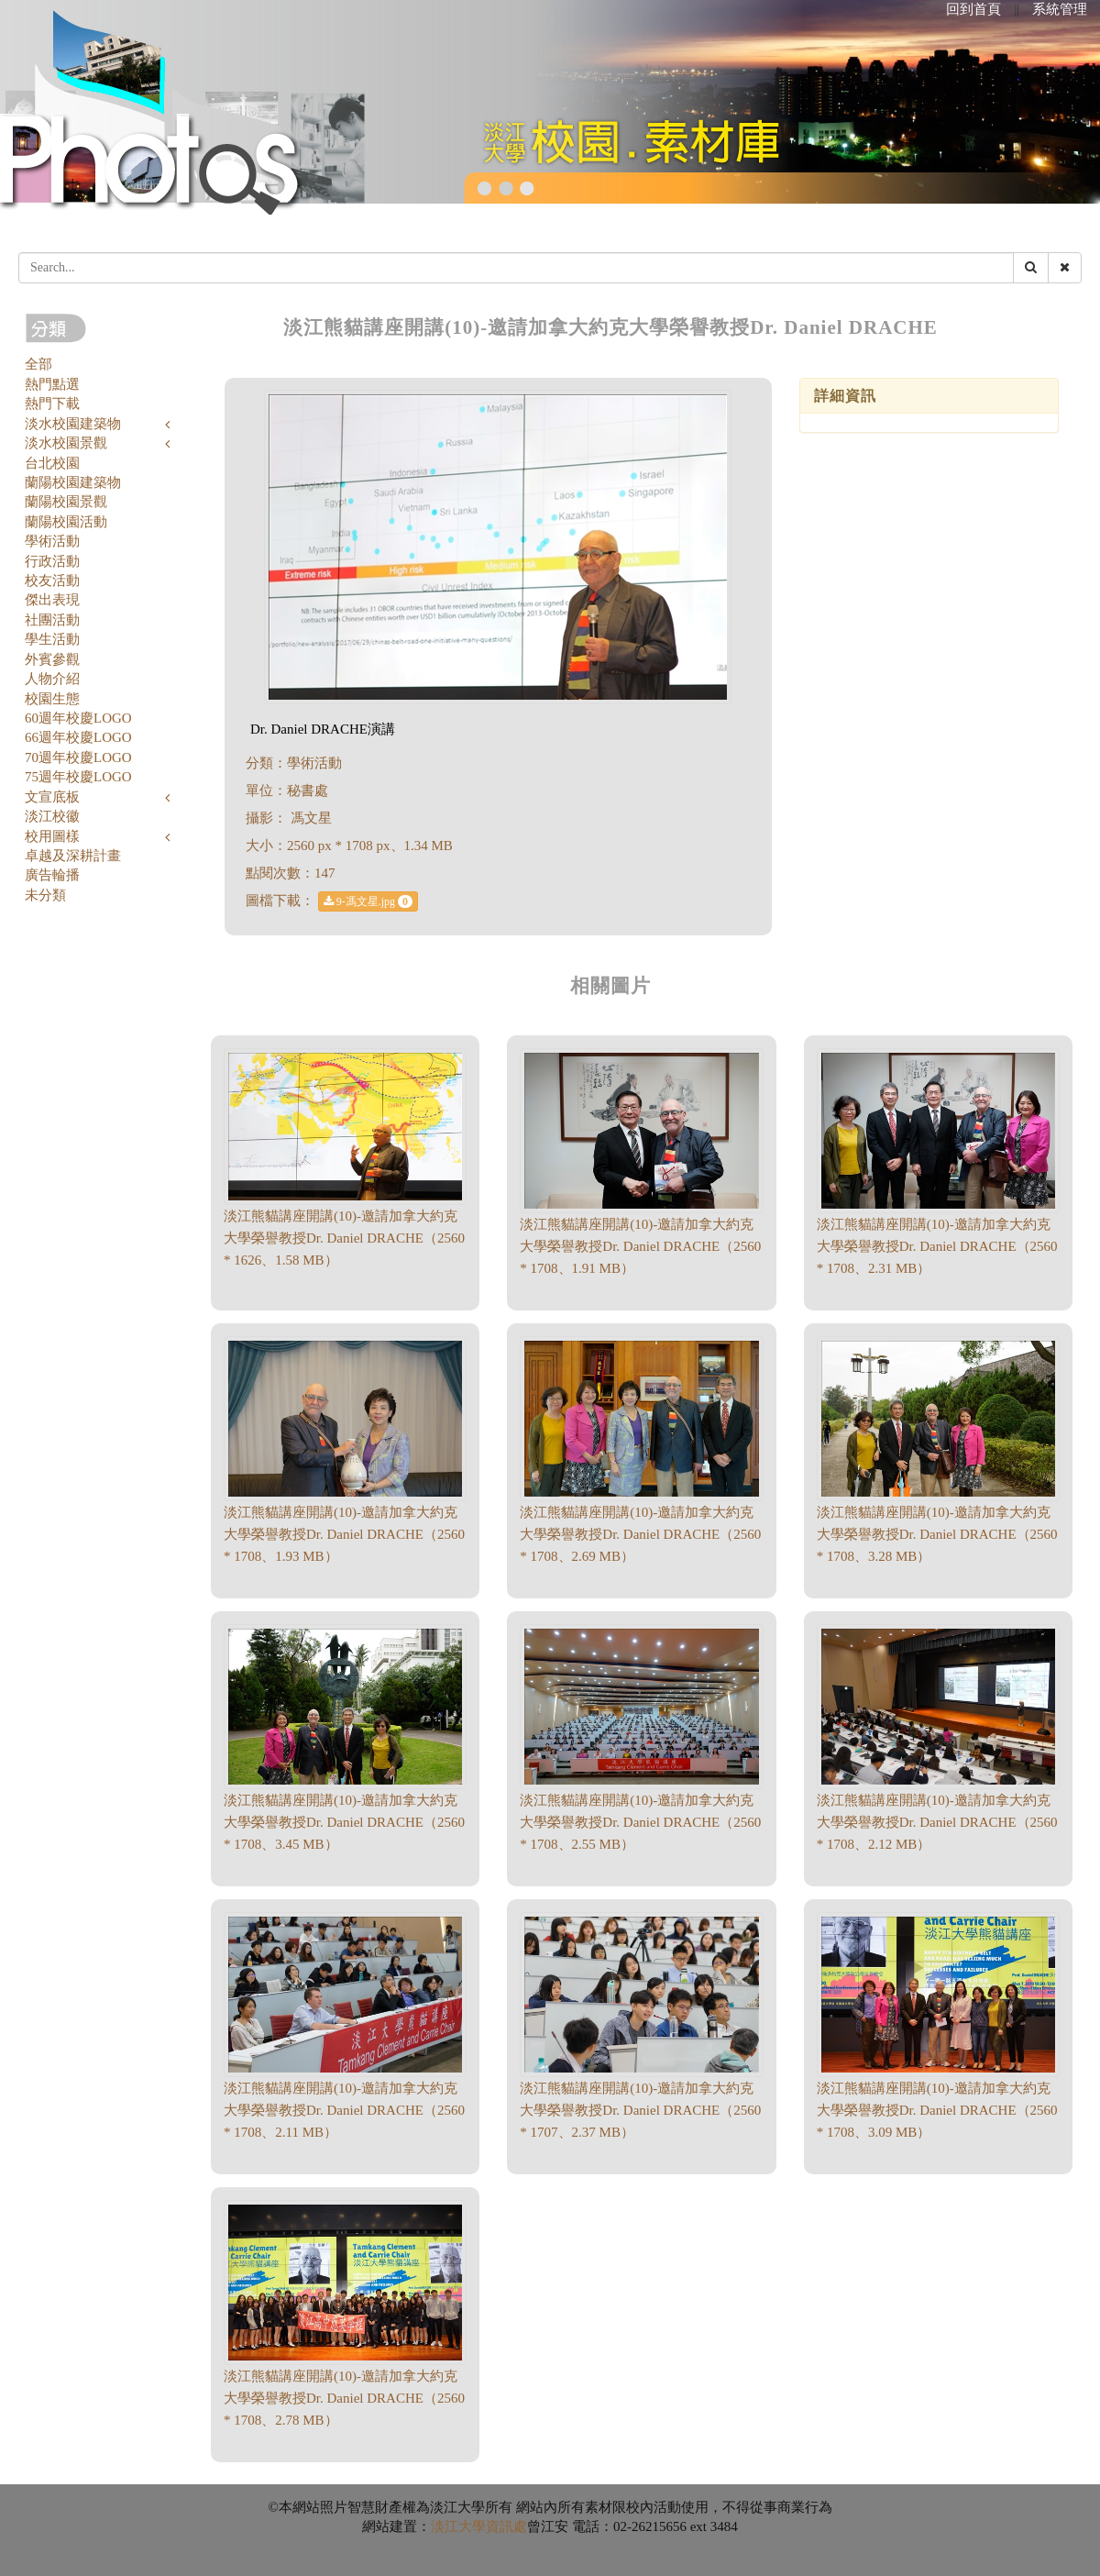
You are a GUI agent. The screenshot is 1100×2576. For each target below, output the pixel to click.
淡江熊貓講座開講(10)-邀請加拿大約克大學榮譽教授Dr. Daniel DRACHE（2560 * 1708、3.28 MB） (937, 1534)
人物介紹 (52, 678)
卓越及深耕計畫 (73, 855)
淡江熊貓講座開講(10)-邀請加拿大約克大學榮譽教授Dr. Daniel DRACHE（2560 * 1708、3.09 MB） (937, 2110)
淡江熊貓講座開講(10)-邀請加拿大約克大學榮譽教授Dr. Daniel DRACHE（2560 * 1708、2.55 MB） (640, 1822)
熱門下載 (52, 403)
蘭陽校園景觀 (66, 501)
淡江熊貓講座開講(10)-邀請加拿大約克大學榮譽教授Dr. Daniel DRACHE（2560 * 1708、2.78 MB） (344, 2398)
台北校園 (52, 463)
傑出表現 (52, 599)
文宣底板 (52, 797)
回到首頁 (973, 9)
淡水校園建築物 (73, 423)
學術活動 (52, 541)
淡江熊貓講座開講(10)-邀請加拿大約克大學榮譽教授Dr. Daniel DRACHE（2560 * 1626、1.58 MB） (344, 1238)
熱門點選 (52, 384)
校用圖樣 (52, 836)
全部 (38, 364)
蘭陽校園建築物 (73, 482)
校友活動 (52, 580)
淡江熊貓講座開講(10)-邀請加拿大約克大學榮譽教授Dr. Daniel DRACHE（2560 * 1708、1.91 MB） (640, 1246)
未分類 (45, 895)
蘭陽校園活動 (66, 521)
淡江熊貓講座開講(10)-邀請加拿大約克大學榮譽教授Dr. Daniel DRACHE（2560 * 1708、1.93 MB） (344, 1534)
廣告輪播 (52, 875)
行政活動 (52, 561)
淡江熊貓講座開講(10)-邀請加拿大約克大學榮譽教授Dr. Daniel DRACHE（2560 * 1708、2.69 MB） (640, 1534)
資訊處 (506, 2526)
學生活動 (52, 639)
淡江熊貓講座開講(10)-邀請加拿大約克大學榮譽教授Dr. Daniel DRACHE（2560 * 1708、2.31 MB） (937, 1246)
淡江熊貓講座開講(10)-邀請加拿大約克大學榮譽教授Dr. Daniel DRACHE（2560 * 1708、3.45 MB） (344, 1822)
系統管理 (1059, 9)
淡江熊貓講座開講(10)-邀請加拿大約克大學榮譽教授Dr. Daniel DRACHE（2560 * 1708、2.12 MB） (937, 1822)
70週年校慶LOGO (78, 757)
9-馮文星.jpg (368, 901)
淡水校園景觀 (66, 443)
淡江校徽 (52, 816)
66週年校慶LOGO (78, 737)
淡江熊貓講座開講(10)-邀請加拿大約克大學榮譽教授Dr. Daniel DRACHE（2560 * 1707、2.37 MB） (640, 2110)
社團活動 (52, 620)
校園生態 (52, 698)
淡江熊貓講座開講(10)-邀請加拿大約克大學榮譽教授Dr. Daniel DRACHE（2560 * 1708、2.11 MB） (344, 2110)
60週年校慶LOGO (78, 718)
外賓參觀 (52, 659)
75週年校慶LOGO (78, 776)
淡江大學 (458, 2526)
